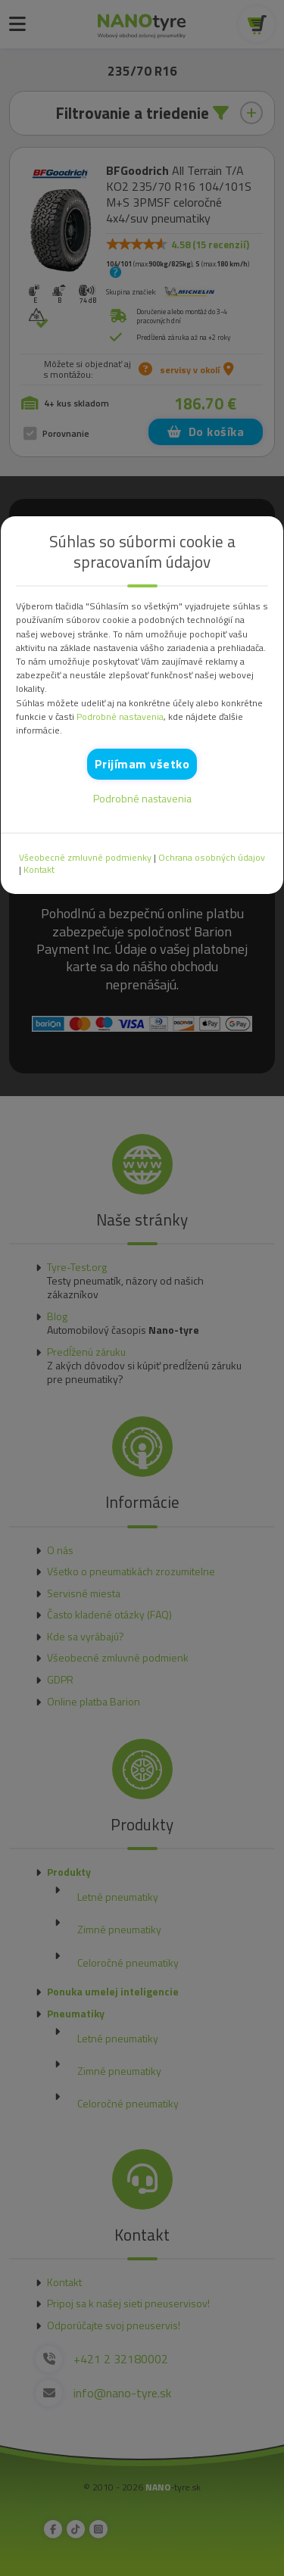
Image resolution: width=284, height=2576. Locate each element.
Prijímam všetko (142, 764)
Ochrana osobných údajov (211, 858)
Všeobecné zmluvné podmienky (85, 858)
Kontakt (39, 870)
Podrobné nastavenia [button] (120, 717)
